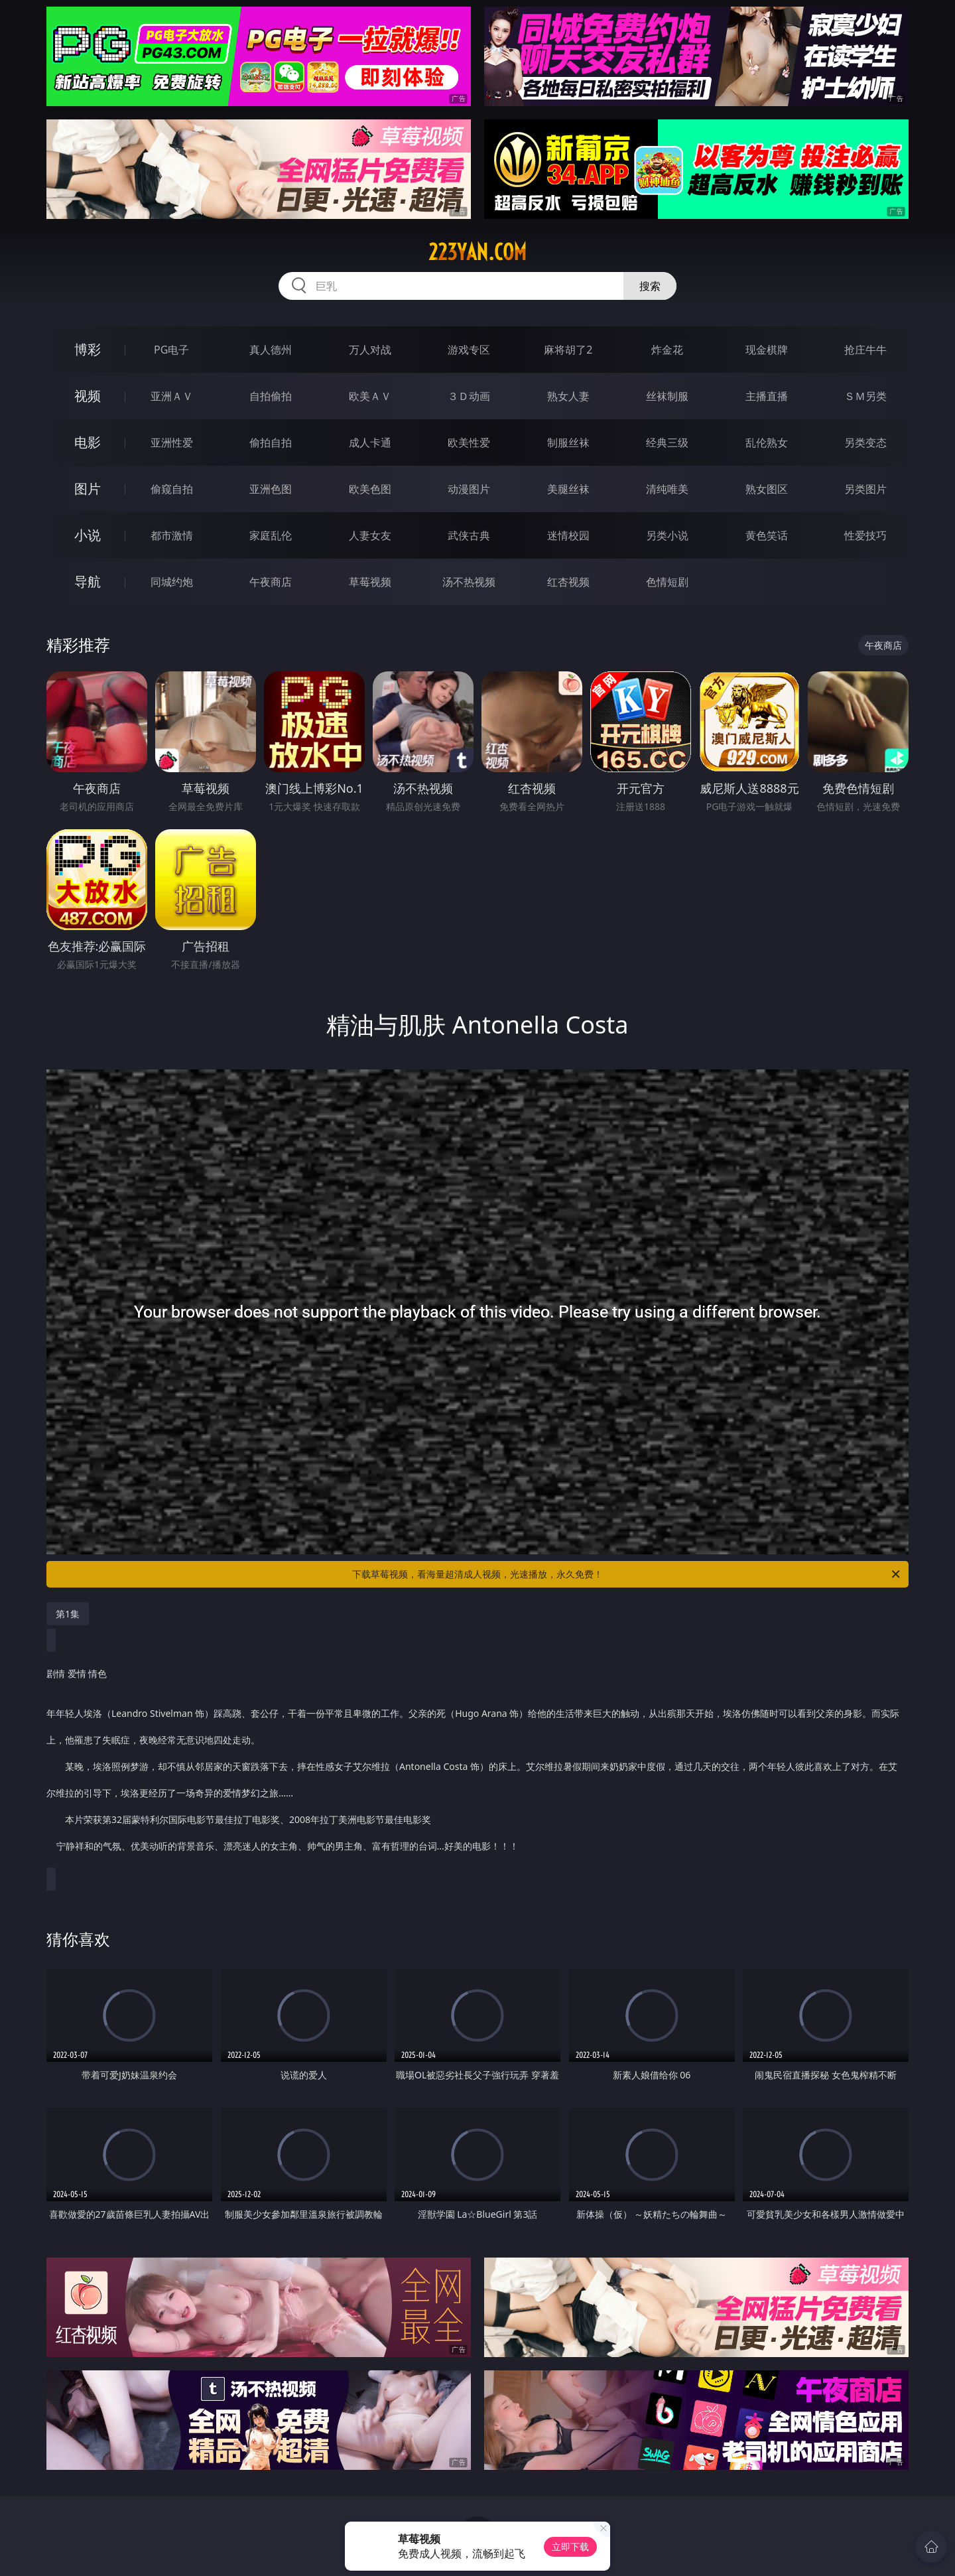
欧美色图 (370, 489)
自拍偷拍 (270, 396)
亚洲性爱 (172, 442)
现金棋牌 (766, 349)
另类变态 (865, 442)
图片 (87, 489)
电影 (87, 442)
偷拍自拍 (270, 442)
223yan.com (477, 252)
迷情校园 (568, 535)
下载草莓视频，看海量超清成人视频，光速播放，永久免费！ (627, 1574)
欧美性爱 (469, 442)
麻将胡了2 (568, 349)
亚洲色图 (270, 489)
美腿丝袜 (568, 489)
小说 (87, 535)
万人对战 (370, 349)
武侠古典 (469, 535)
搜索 (650, 286)
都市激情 (172, 535)
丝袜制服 (667, 396)
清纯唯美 (667, 489)
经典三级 (667, 442)
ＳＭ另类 (865, 396)
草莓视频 (370, 582)
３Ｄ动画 (469, 396)
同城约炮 (172, 582)
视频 (87, 396)
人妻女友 (370, 535)
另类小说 (667, 535)
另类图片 (865, 489)
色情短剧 (667, 582)
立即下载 (570, 2546)
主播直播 (766, 396)
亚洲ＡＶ (172, 396)
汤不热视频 (468, 582)
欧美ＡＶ (370, 396)
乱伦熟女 (766, 442)
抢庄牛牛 (865, 349)
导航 (87, 581)
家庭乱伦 (270, 535)
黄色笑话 (766, 535)
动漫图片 (469, 489)
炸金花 (667, 349)
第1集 (68, 1613)
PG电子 (171, 349)
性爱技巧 (865, 535)
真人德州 (270, 349)
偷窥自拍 (172, 489)
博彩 (87, 349)
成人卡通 (370, 442)
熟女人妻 (568, 396)
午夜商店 (270, 582)
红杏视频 (568, 582)
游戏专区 (469, 349)
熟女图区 (766, 489)
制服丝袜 (568, 442)
